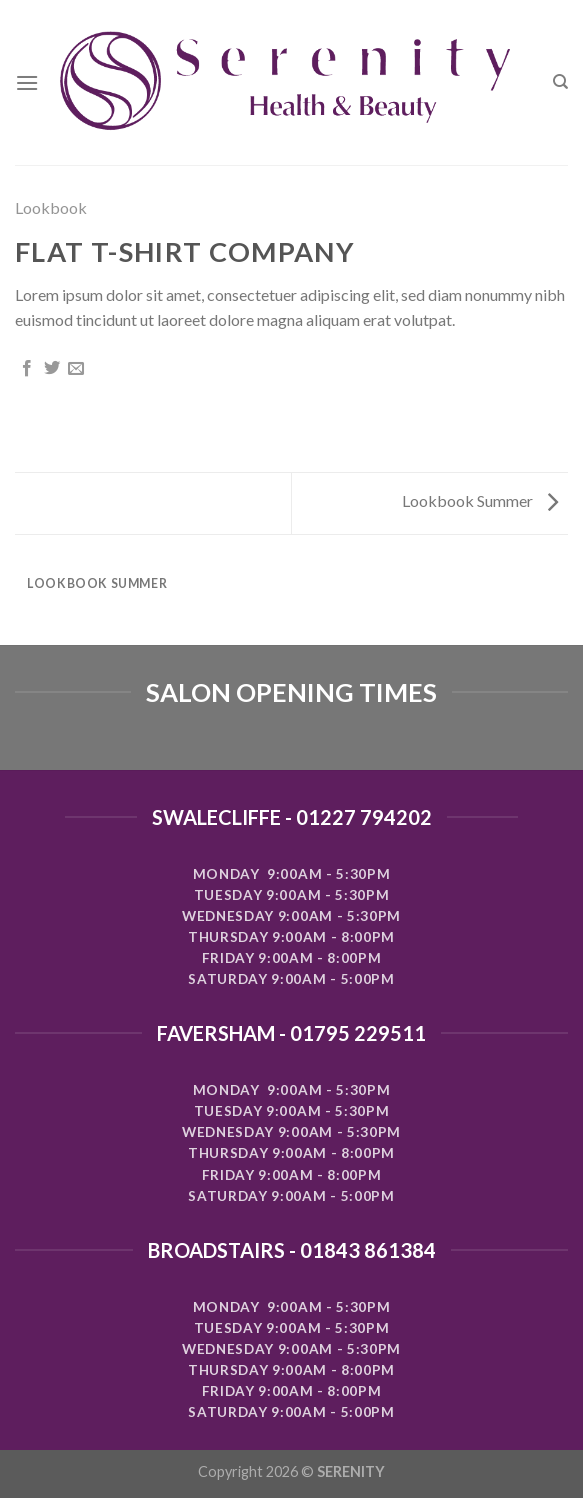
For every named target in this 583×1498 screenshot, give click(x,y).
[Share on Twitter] (52, 369)
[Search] (560, 82)
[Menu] (27, 82)
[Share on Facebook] (27, 369)
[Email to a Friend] (76, 369)
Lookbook (51, 207)
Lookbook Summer (480, 500)
